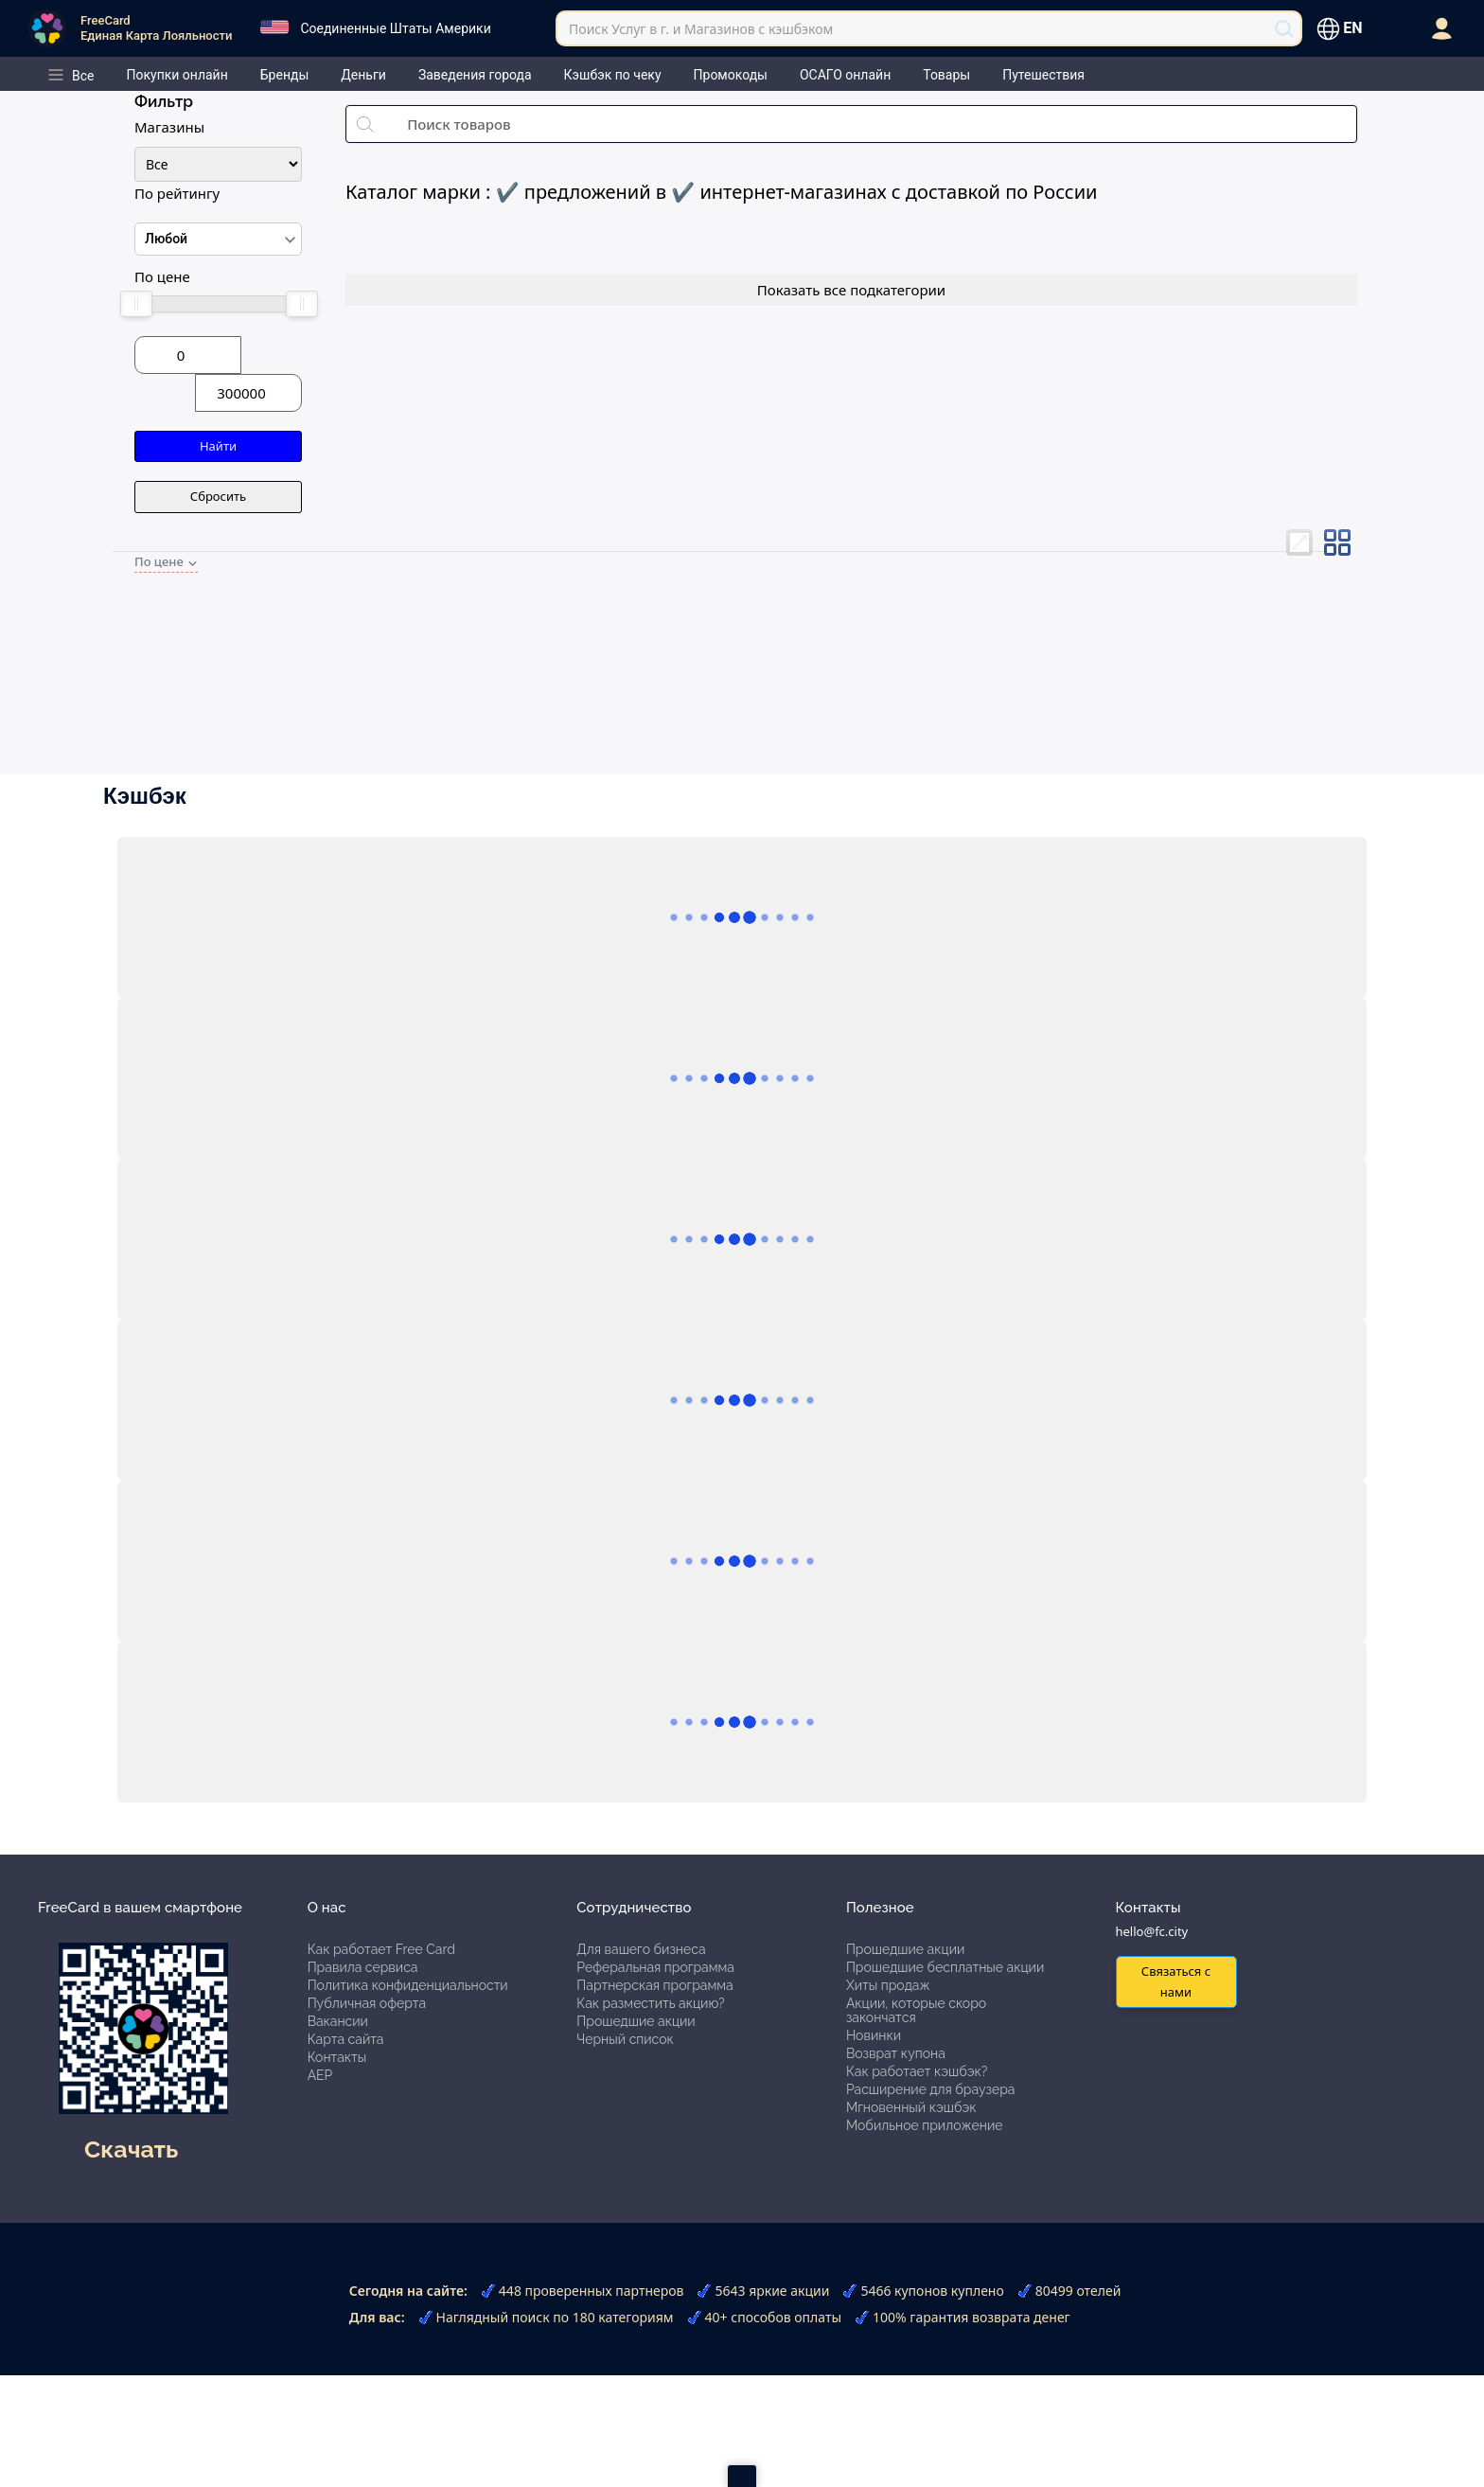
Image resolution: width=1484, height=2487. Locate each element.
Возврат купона (895, 2053)
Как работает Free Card (381, 1949)
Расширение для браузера (931, 2089)
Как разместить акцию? (650, 2003)
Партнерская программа (654, 1985)
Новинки (873, 2035)
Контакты (337, 2057)
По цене (162, 276)
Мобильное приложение (924, 2125)
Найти (218, 445)
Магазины (169, 126)
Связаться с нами (1175, 1981)
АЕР (320, 2075)
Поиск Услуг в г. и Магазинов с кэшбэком (701, 29)
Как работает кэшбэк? (917, 2071)
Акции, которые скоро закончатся (916, 2010)
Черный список (625, 2039)
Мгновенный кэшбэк (911, 2107)
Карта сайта (346, 2039)
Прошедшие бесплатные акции (945, 1967)
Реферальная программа (655, 1967)
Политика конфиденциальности (408, 1985)
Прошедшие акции (635, 2021)
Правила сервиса (363, 1967)
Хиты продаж (888, 1985)
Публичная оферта (367, 2003)
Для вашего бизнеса (640, 1949)
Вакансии (338, 2021)
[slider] (135, 304)
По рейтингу (177, 193)
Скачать (131, 2149)
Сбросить (218, 496)
